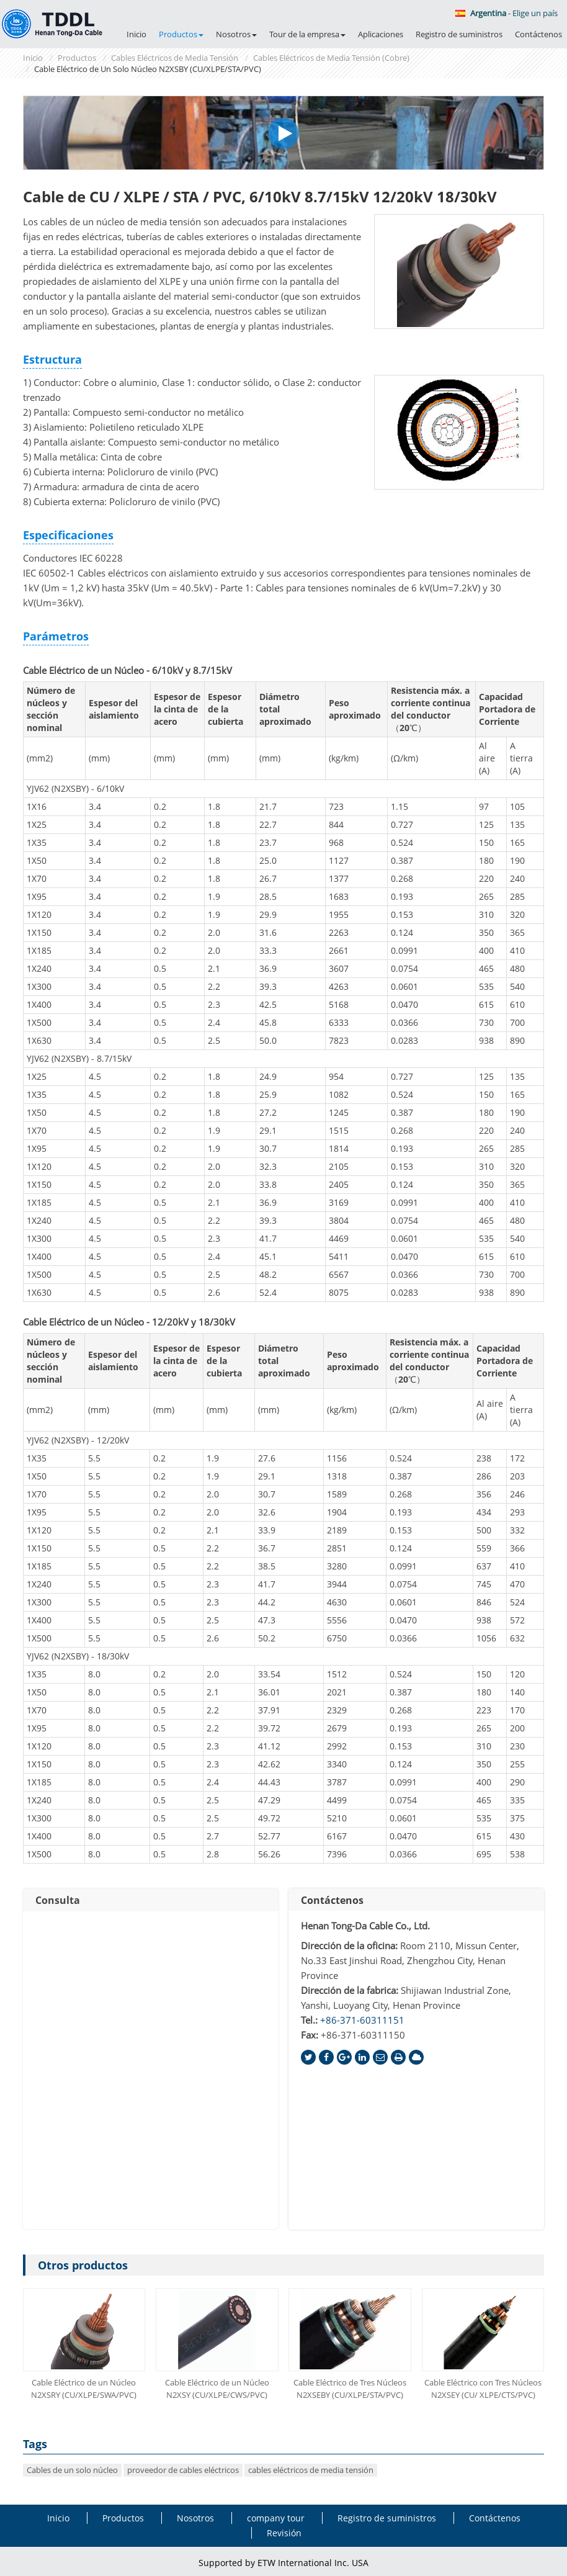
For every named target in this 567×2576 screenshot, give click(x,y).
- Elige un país (506, 13)
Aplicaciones (380, 34)
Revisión (284, 2533)
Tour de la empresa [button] (307, 34)
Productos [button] (181, 34)
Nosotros (195, 2518)
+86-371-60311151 (362, 2020)
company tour (276, 2518)
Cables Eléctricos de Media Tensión (174, 57)
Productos (77, 57)
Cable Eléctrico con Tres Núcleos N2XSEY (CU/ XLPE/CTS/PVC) (483, 2388)
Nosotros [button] (236, 34)
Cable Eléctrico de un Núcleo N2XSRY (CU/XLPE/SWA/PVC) (83, 2388)
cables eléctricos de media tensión (310, 2469)
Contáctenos (538, 34)
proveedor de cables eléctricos (183, 2469)
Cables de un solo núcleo (72, 2469)
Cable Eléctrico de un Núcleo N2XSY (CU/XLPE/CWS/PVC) (217, 2388)
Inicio (136, 34)
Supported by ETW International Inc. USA (283, 2563)
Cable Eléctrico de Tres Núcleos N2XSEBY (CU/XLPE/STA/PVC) (349, 2388)
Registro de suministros (459, 34)
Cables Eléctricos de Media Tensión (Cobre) (331, 57)
